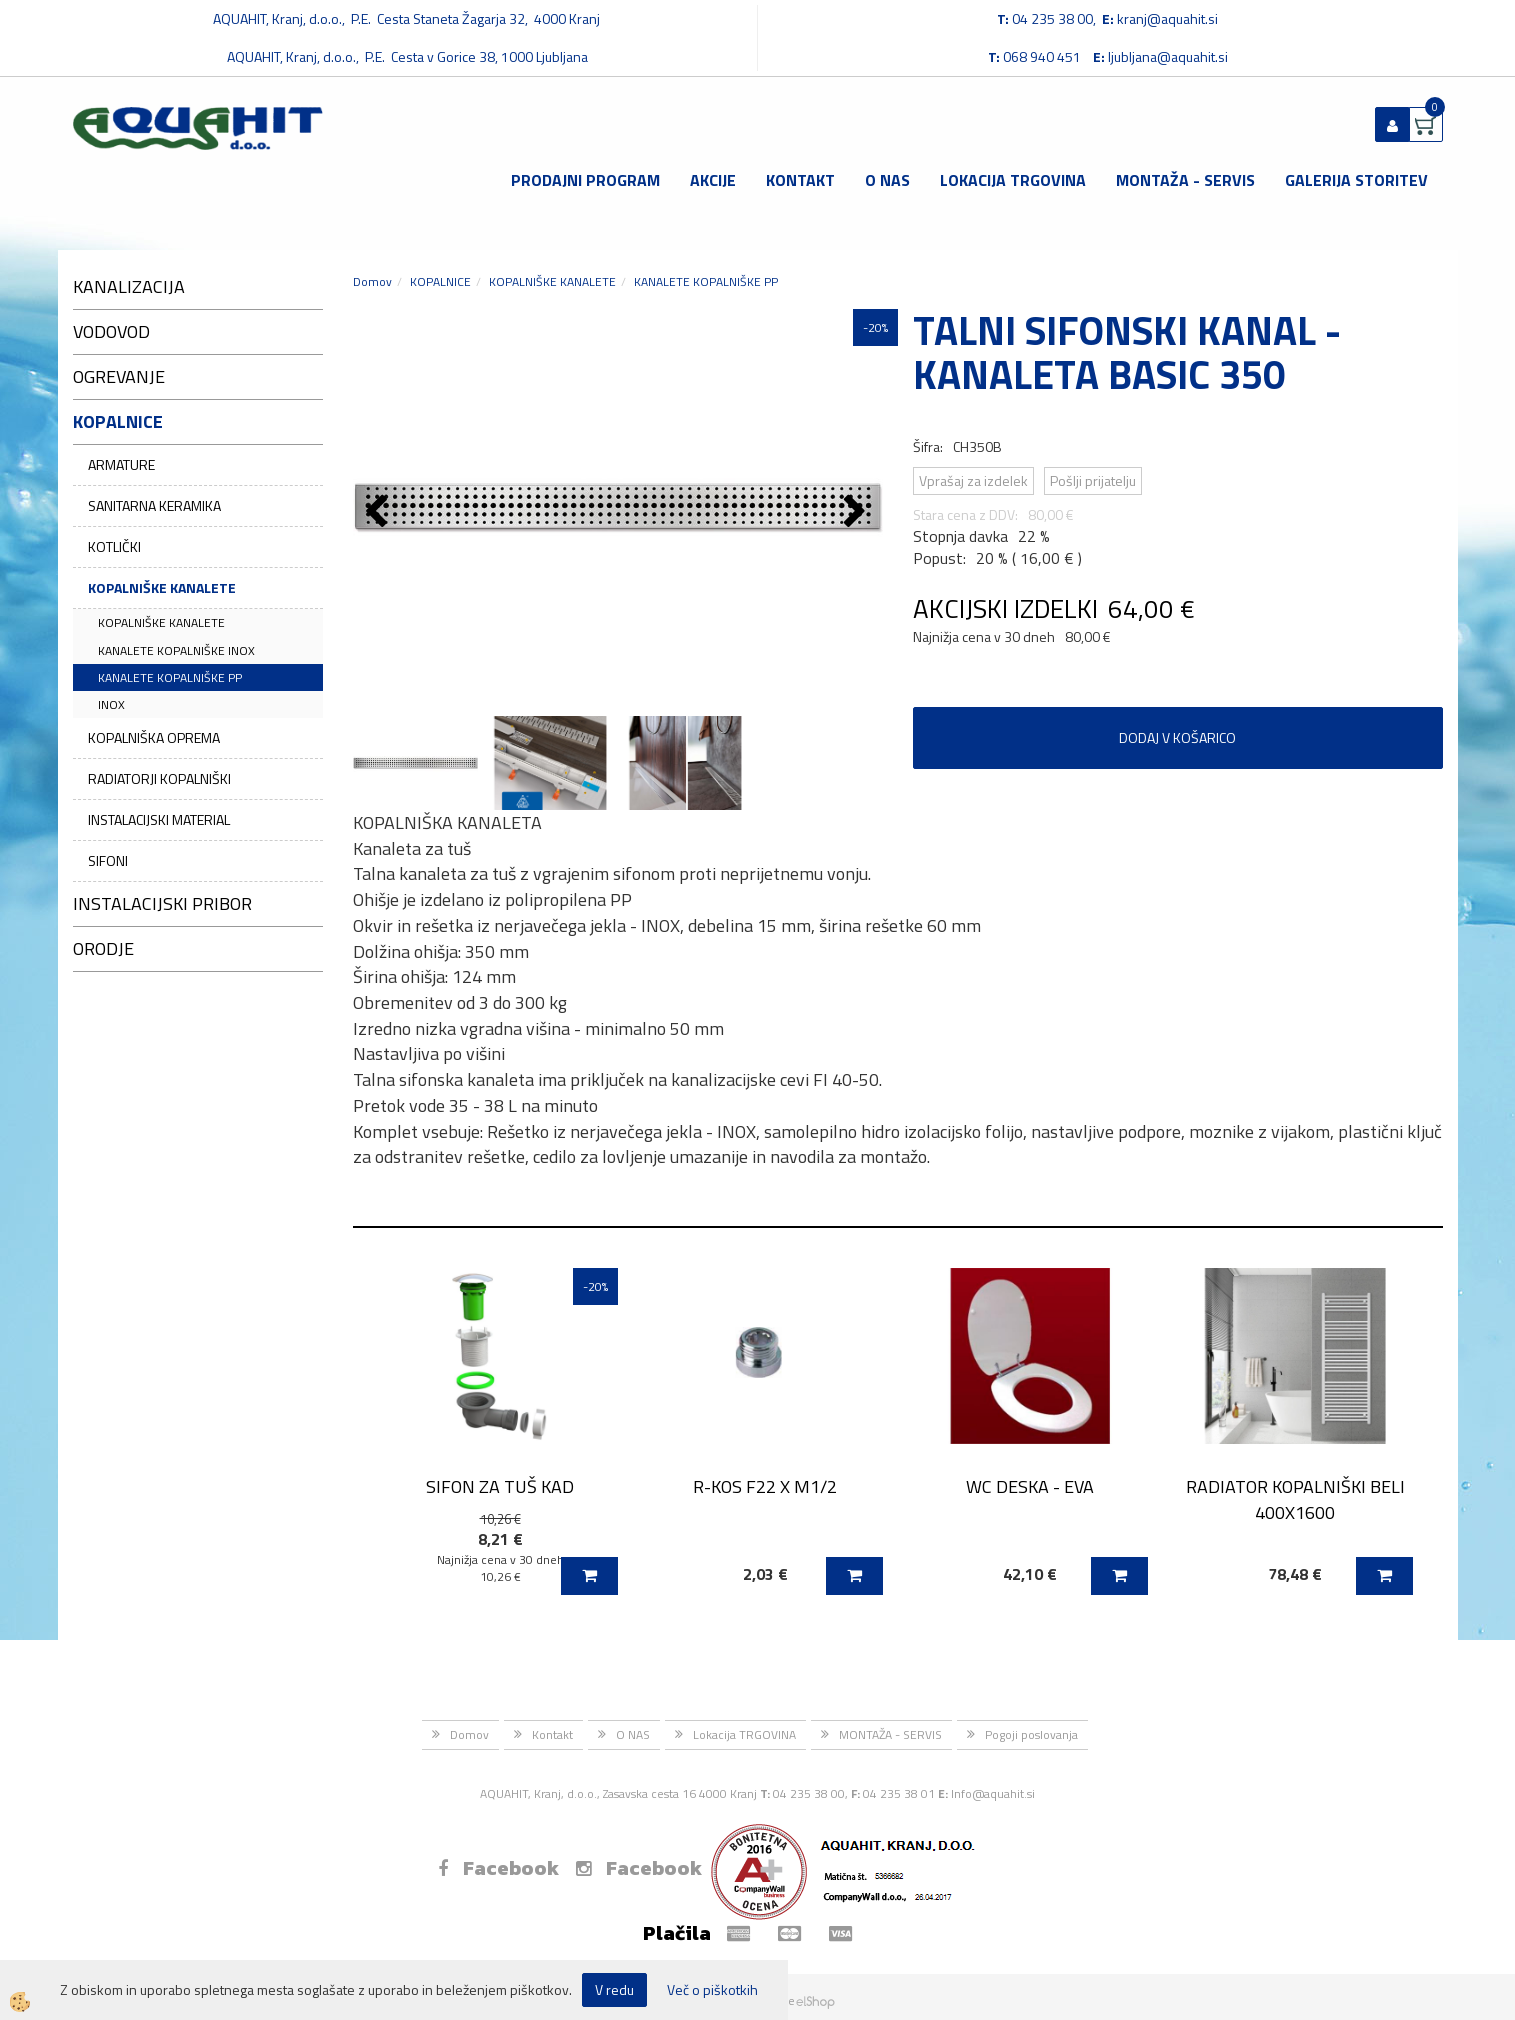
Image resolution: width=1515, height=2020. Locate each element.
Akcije (713, 180)
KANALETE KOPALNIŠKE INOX (176, 650)
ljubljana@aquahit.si (1168, 56)
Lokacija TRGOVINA (1013, 180)
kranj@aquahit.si (1167, 18)
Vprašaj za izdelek (973, 480)
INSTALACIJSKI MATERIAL (159, 819)
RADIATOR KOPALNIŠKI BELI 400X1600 (1295, 1499)
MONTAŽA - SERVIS (1185, 180)
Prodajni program (585, 180)
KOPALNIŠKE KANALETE (162, 587)
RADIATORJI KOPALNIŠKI (159, 778)
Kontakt (800, 180)
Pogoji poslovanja (1031, 1734)
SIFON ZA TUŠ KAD (500, 1486)
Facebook (498, 1868)
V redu (614, 1989)
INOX (111, 704)
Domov (372, 281)
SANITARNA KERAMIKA (154, 505)
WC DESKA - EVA (1030, 1486)
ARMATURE (121, 464)
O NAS (887, 180)
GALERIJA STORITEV (1356, 180)
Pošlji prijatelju (1093, 480)
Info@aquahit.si (993, 1793)
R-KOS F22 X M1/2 (765, 1486)
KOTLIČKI (114, 546)
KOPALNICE (440, 281)
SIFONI (108, 860)
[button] (857, 513)
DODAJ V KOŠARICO (1177, 737)
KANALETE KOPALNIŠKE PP (170, 677)
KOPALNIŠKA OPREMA (154, 737)
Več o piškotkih (712, 1990)
